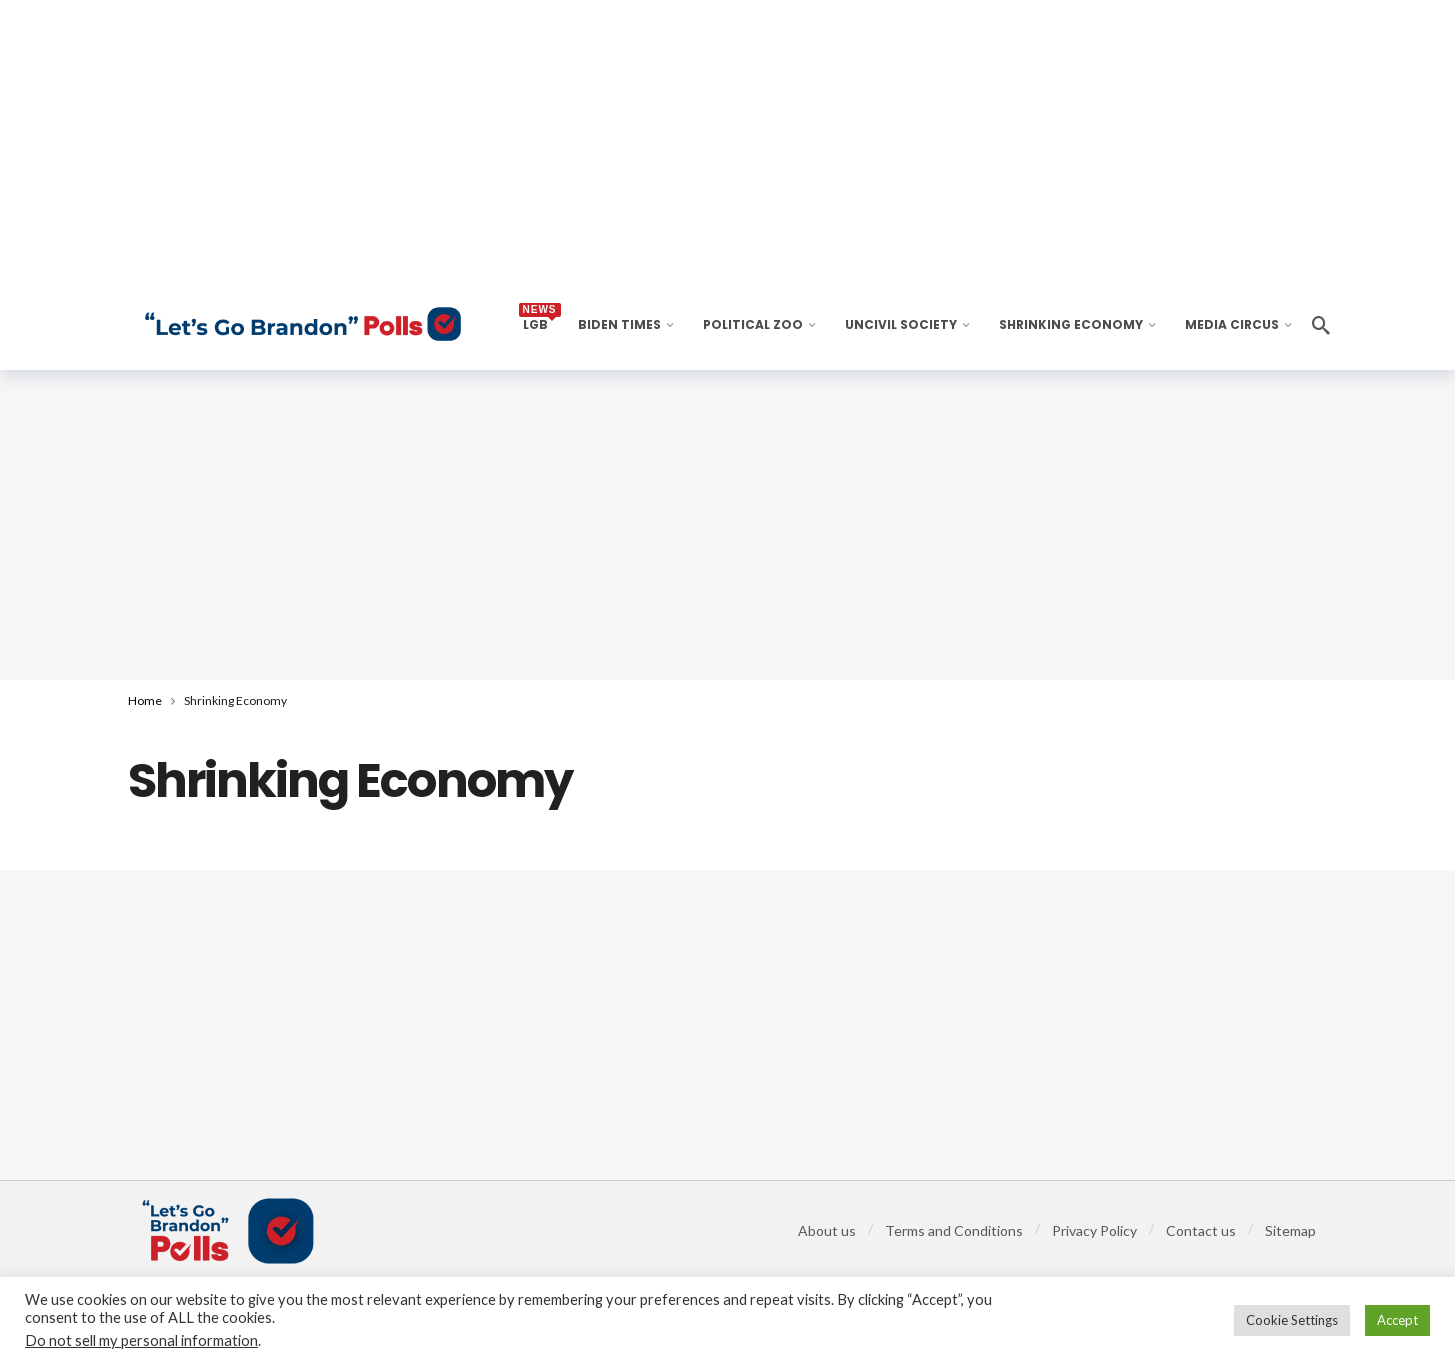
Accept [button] (1397, 1320)
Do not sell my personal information (141, 1340)
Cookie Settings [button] (1292, 1320)
